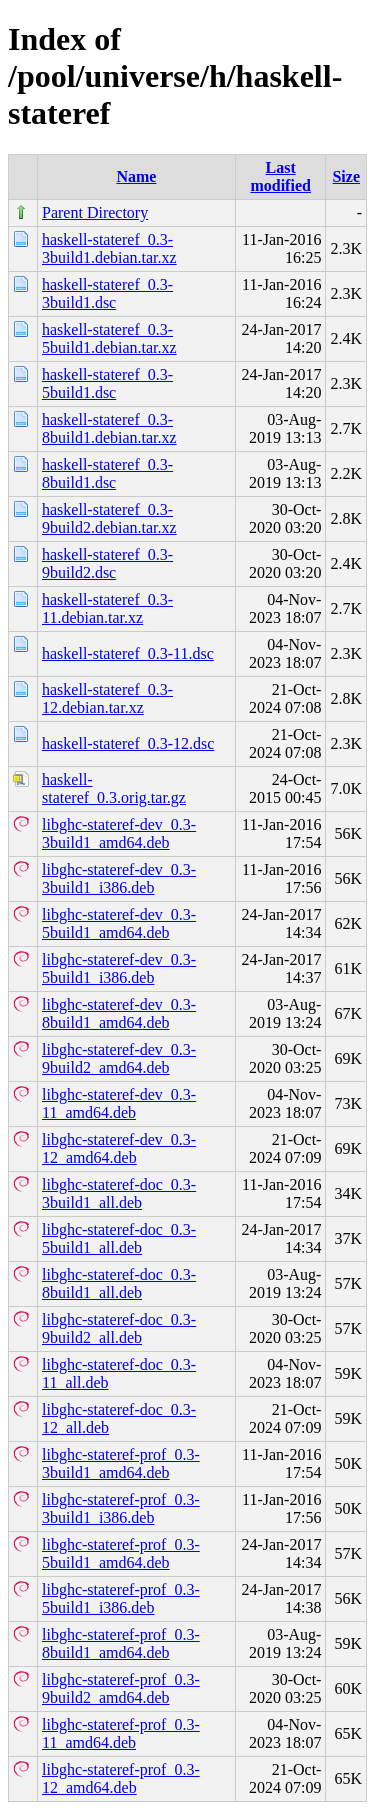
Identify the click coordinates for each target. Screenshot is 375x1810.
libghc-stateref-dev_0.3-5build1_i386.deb (119, 968)
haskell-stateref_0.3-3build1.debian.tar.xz (109, 248)
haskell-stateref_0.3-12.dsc (128, 743)
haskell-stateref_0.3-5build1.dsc (107, 383)
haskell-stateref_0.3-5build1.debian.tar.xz (109, 338)
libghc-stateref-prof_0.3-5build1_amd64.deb (121, 1553)
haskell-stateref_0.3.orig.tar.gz (114, 788)
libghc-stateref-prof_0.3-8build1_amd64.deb (121, 1643)
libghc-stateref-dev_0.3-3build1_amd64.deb (119, 833)
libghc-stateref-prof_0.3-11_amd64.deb (121, 1733)
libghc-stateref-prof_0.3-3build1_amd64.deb (121, 1463)
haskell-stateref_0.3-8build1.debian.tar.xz (109, 428)
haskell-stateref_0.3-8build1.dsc (107, 473)
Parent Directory (95, 212)
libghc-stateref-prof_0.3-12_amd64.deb (121, 1778)
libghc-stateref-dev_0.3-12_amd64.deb (119, 1148)
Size (346, 176)
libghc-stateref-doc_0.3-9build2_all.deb (119, 1328)
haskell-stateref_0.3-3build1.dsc (107, 293)
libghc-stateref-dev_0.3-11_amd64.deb (119, 1103)
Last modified (280, 176)
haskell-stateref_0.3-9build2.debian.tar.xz (109, 518)
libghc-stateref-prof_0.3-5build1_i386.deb (121, 1598)
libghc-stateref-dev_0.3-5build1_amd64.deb (119, 923)
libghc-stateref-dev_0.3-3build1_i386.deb (119, 878)
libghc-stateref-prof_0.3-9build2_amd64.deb (121, 1688)
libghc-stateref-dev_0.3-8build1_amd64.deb (119, 1013)
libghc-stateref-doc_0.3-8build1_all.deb (119, 1283)
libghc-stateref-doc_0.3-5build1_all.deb (119, 1238)
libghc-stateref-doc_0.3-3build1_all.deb (119, 1193)
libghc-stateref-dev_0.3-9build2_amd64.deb (119, 1058)
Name (136, 176)
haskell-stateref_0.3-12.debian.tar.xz (107, 698)
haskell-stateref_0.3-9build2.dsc (107, 563)
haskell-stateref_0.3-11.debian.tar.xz (107, 608)
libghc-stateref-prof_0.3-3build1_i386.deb (121, 1508)
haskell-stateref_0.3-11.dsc (128, 653)
